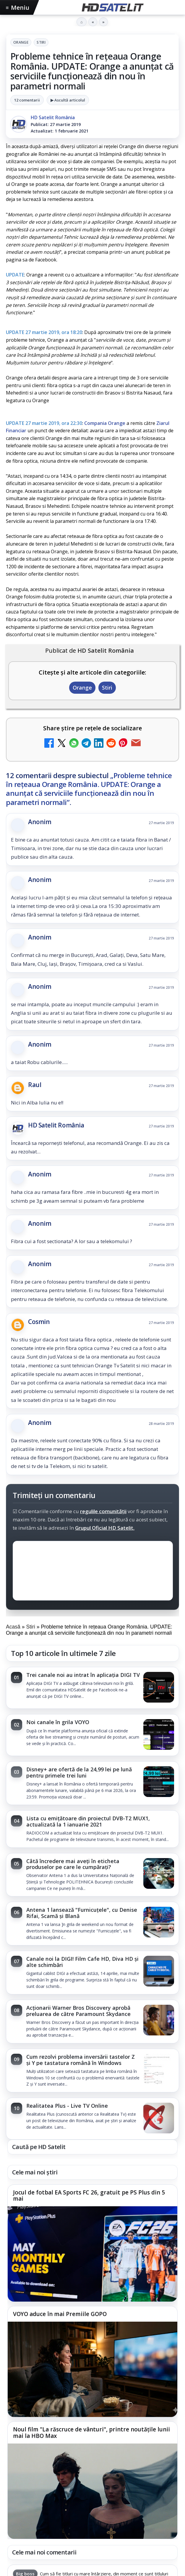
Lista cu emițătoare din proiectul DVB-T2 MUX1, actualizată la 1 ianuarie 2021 (88, 1821)
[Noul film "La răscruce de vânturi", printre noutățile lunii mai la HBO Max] (92, 2491)
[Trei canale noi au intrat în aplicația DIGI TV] (158, 1688)
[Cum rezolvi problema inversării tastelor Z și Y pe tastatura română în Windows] (158, 2070)
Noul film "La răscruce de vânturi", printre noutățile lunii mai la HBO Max (91, 2432)
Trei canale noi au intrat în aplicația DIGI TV (83, 1674)
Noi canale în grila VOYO (57, 1722)
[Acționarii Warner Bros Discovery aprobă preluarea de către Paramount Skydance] (158, 2021)
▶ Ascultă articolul (68, 100)
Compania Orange (104, 423)
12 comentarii (27, 100)
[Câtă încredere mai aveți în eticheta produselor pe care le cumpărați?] (158, 1874)
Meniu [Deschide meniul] (18, 8)
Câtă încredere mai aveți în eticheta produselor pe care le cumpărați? (72, 1863)
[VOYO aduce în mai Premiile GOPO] (92, 2369)
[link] (92, 1688)
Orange (20, 42)
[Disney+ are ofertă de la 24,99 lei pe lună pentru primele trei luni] (158, 1782)
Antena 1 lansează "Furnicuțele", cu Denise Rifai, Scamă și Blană (81, 1912)
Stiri (41, 42)
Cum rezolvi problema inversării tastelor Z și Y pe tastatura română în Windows (80, 2059)
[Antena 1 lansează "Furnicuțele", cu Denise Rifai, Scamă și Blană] (158, 1923)
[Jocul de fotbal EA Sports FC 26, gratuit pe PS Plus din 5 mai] (92, 2254)
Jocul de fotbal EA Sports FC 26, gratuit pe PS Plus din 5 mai (89, 2195)
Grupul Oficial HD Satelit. (104, 1527)
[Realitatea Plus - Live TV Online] (158, 2119)
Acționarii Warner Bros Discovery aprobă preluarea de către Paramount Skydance (78, 2010)
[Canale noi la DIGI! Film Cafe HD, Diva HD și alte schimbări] (158, 1972)
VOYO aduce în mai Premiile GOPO (60, 2314)
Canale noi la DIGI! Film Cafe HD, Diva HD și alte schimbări (82, 1961)
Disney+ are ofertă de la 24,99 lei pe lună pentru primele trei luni (79, 1772)
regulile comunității (103, 1511)
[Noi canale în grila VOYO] (158, 1735)
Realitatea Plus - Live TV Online (67, 2105)
